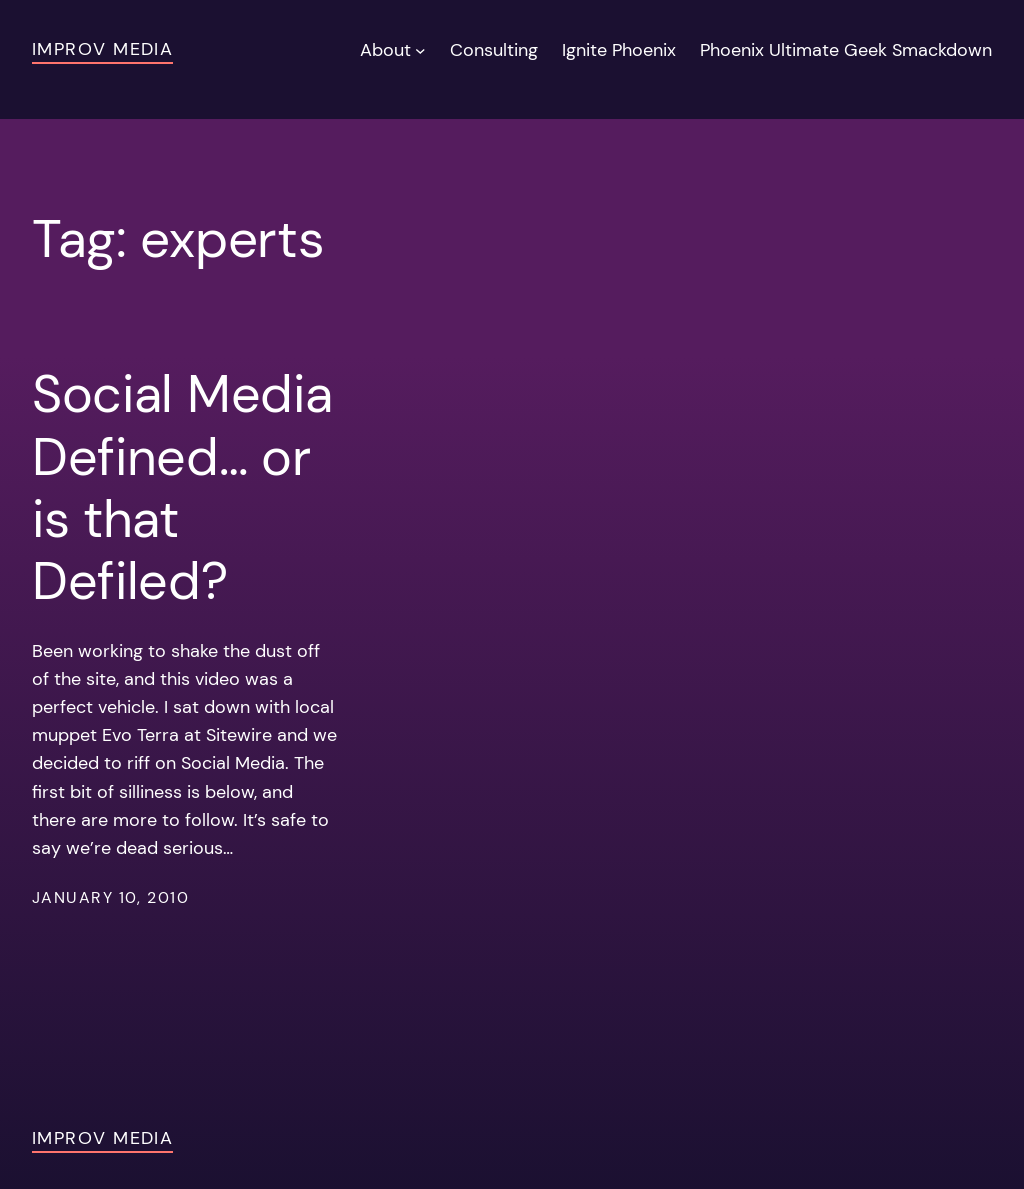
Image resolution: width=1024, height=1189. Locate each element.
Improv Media (102, 49)
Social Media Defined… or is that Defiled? (182, 488)
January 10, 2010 (110, 898)
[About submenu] (420, 50)
